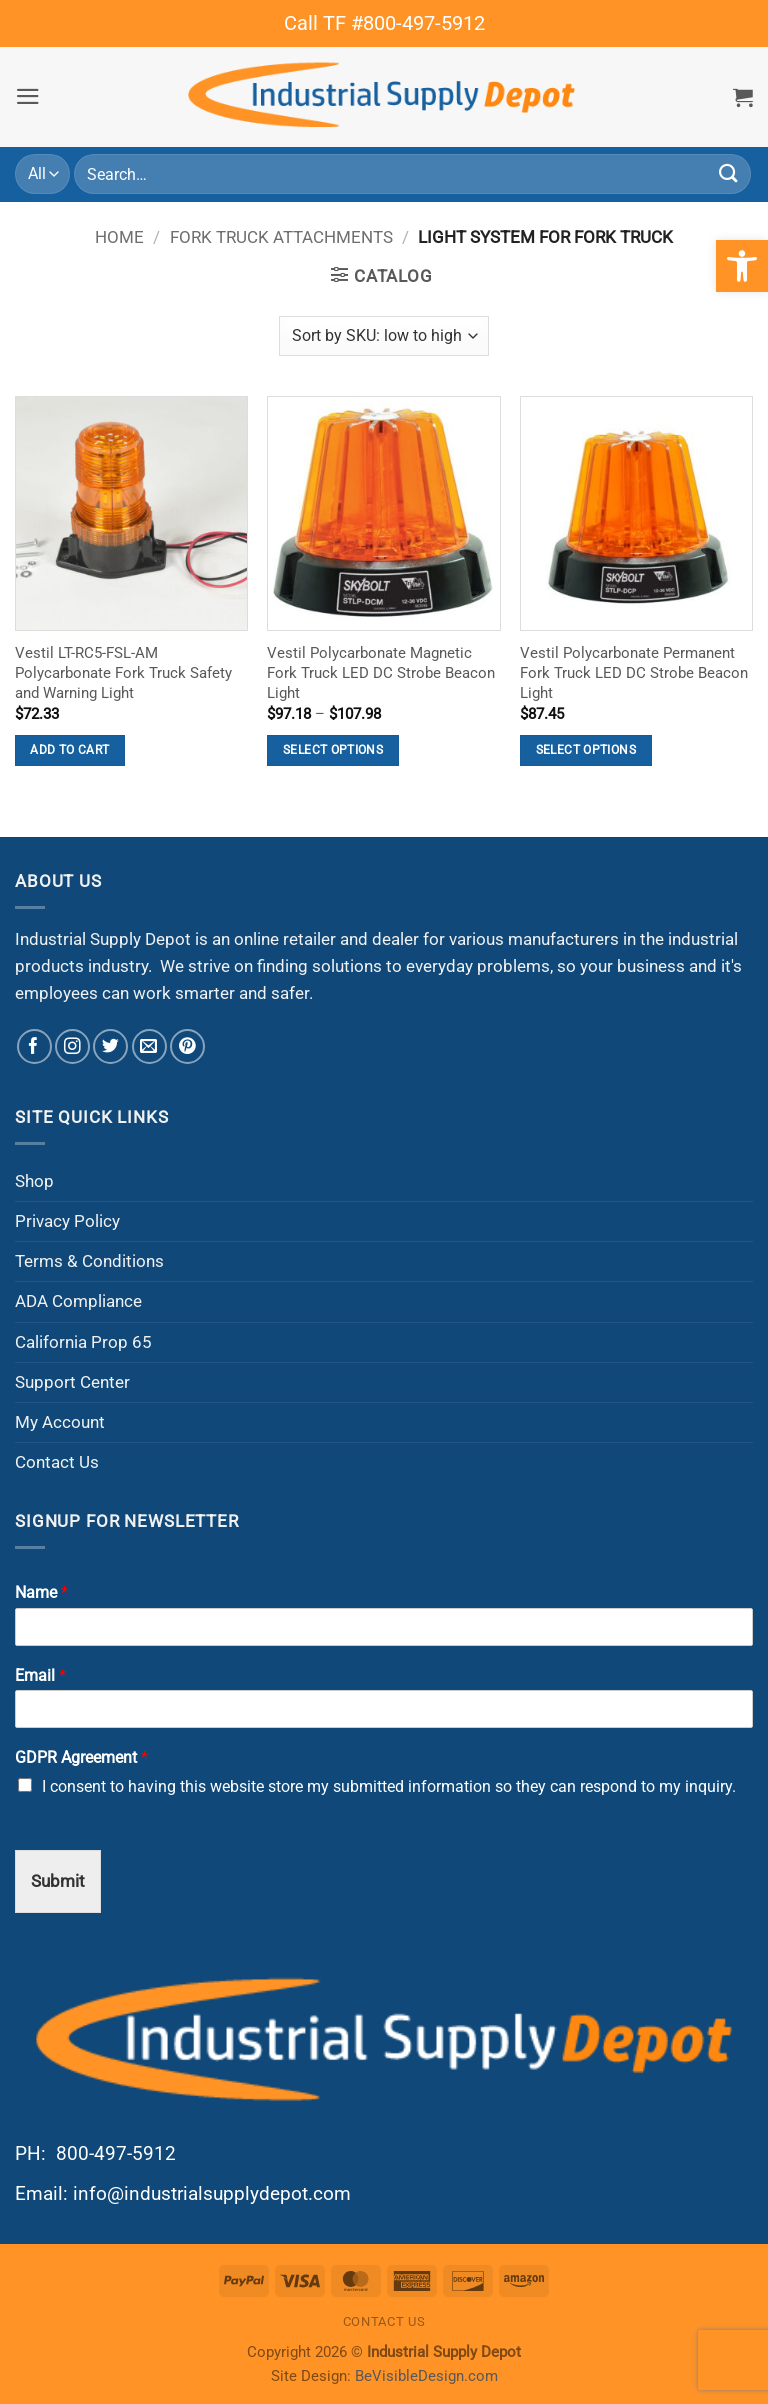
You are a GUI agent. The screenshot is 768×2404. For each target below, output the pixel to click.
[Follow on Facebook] (34, 1046)
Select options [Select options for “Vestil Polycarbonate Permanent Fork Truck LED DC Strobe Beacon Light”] (586, 750)
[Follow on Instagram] (72, 1046)
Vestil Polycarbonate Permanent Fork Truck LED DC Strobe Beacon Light (634, 673)
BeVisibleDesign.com (426, 2376)
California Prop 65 (83, 1342)
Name (41, 1592)
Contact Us (57, 1462)
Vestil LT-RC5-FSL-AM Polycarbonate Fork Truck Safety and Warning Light (123, 673)
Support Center (72, 1382)
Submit (58, 1881)
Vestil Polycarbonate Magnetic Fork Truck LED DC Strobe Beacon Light (381, 673)
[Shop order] (384, 336)
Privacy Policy (67, 1221)
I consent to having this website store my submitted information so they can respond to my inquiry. (389, 1786)
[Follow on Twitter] (110, 1046)
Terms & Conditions (89, 1261)
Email (40, 1675)
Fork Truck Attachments (281, 237)
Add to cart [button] (69, 750)
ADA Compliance (78, 1301)
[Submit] (729, 174)
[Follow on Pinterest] (187, 1046)
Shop (34, 1181)
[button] (28, 96)
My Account (60, 1422)
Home (119, 237)
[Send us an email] (149, 1046)
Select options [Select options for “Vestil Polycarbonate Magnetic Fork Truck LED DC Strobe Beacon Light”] (333, 750)
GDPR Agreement (81, 1757)
